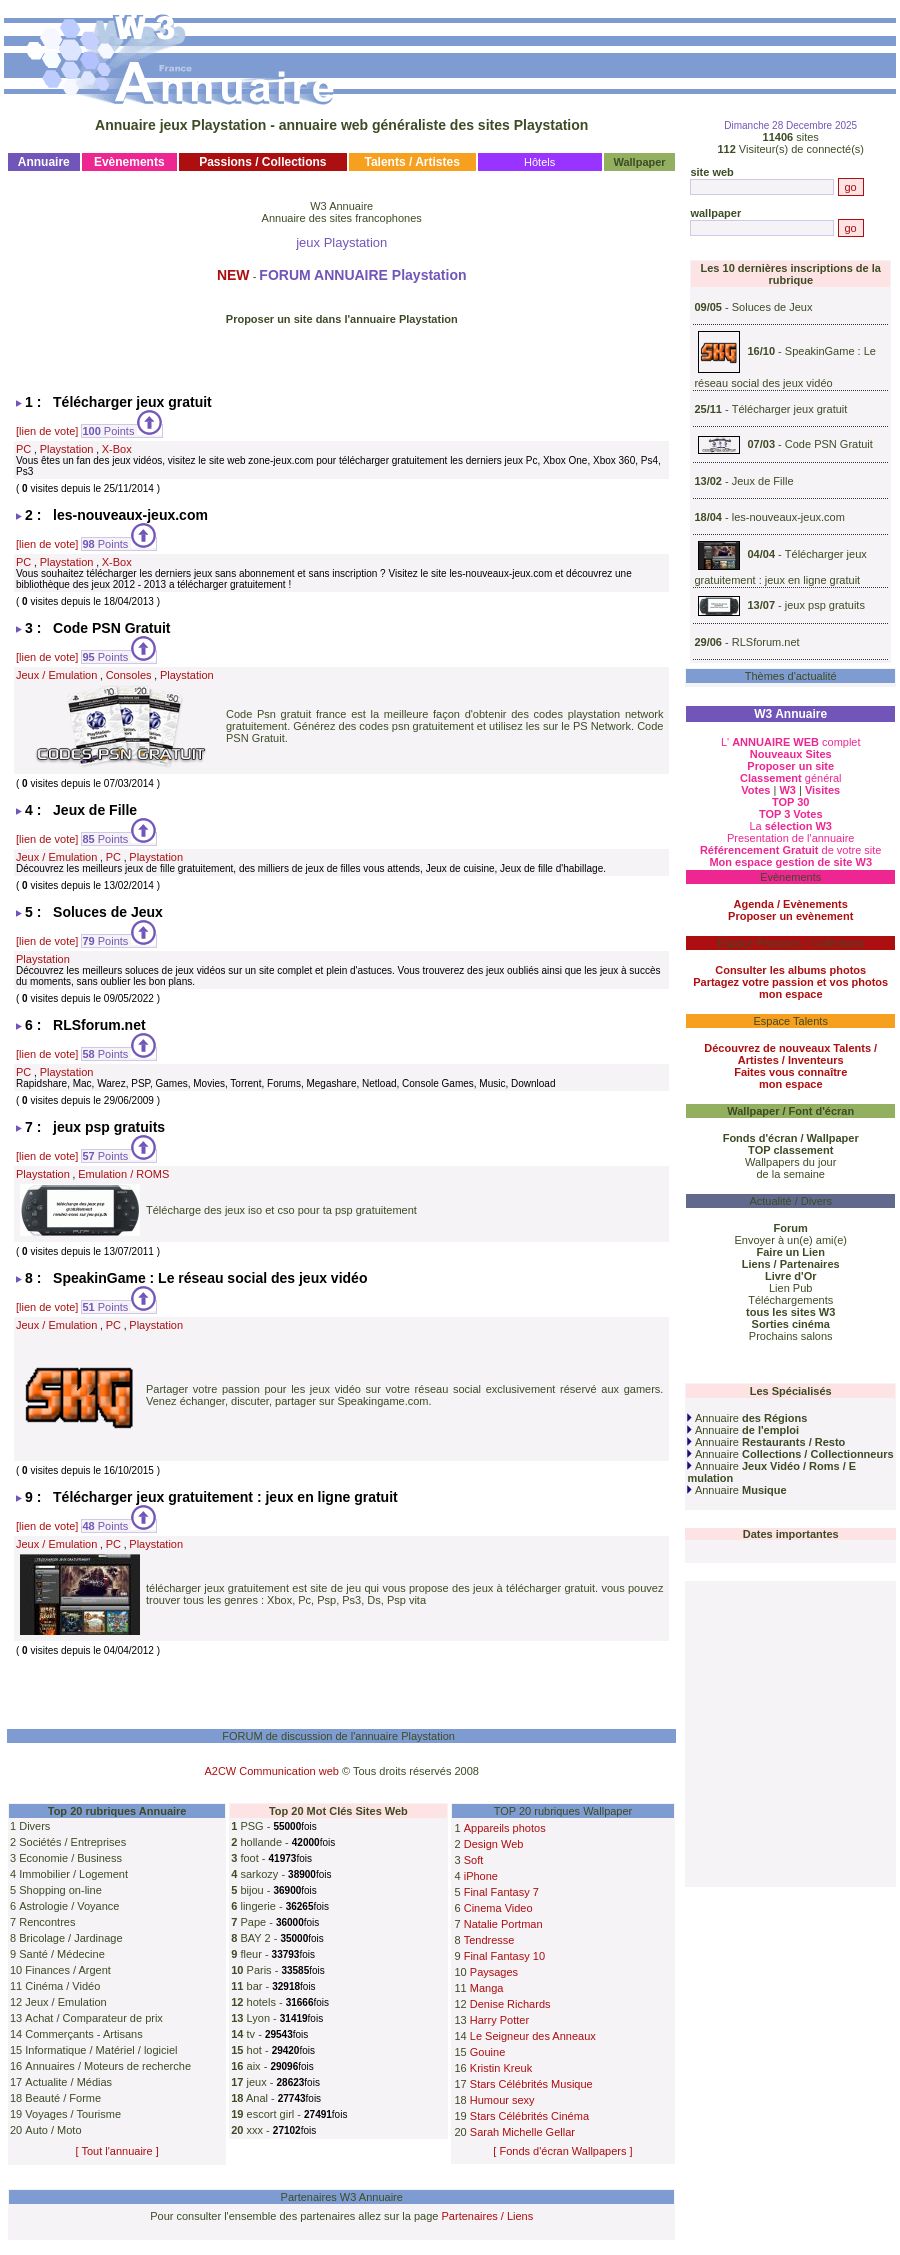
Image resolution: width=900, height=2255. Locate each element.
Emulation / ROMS (123, 1174)
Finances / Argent (68, 1970)
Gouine (487, 2052)
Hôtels (539, 162)
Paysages (494, 1972)
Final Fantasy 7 (501, 1892)
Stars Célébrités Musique (531, 2084)
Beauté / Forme (63, 2098)
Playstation (67, 449)
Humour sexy (502, 2100)
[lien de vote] (47, 431)
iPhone (481, 1876)
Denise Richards (510, 2004)
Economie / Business (70, 1858)
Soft (474, 1860)
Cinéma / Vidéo (62, 1986)
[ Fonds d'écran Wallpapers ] (562, 2151)
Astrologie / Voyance (69, 1906)
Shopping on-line (60, 1890)
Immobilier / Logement (73, 1874)
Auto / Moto (53, 2130)
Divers (34, 1826)
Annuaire (747, 1418)
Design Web (494, 1844)
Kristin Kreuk (501, 2068)
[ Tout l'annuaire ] (117, 2151)
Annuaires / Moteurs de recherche (108, 2066)
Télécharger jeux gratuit (790, 409)
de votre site (791, 850)
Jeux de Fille (763, 481)
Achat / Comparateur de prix (94, 2018)
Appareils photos (505, 1828)
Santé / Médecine (62, 1954)
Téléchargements (790, 1300)
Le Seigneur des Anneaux (533, 2036)
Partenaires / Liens (488, 2216)
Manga (487, 1988)
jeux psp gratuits (825, 605)
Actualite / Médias (68, 2082)
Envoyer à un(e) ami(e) (790, 1240)
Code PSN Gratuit (829, 444)
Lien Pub (790, 1288)
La (790, 826)
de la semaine (790, 1174)
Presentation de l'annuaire (790, 838)
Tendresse (489, 1940)
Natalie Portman (503, 1924)
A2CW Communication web (271, 1771)
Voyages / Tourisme (73, 2114)
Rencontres (47, 1922)
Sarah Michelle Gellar (522, 2132)
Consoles (129, 675)
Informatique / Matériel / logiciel (101, 2050)
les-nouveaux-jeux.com (788, 517)
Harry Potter (499, 2020)
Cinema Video (498, 1908)
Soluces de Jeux (772, 307)
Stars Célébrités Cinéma (529, 2116)
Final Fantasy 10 (504, 1956)
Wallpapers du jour (790, 1162)
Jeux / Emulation (56, 675)
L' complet (791, 742)
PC (23, 449)
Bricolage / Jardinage (70, 1938)
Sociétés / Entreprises (72, 1842)
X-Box (117, 449)
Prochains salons (791, 1336)
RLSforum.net (766, 642)
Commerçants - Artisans (83, 2034)
